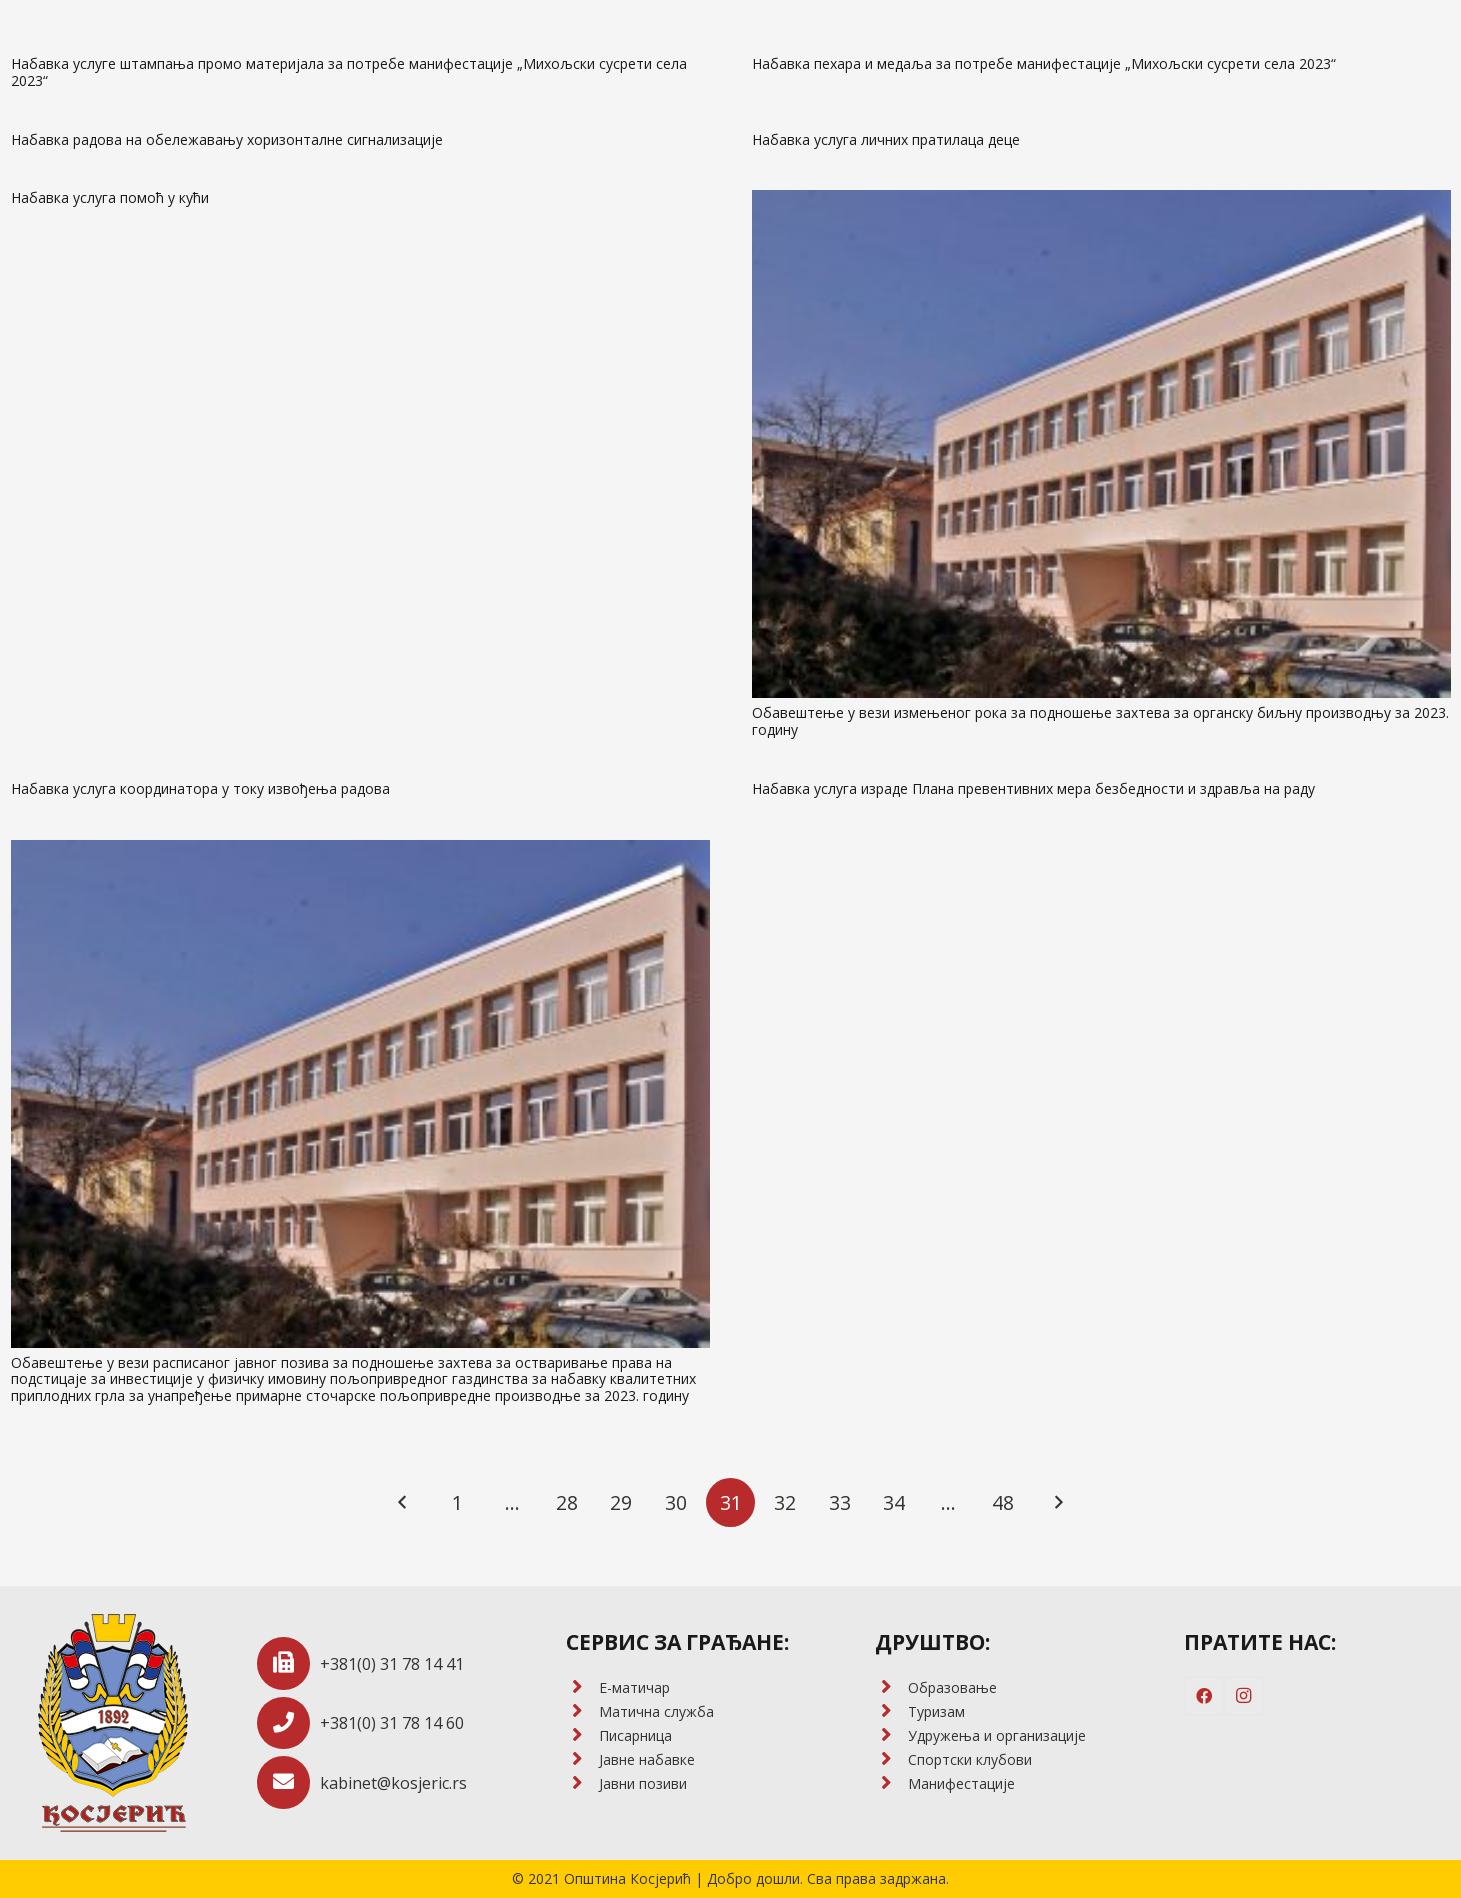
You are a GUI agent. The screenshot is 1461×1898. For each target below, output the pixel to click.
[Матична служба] (582, 1712)
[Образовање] (891, 1688)
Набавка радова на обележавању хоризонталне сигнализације (227, 139)
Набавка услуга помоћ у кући (110, 197)
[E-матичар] (582, 1688)
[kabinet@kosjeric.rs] (288, 1782)
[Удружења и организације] (891, 1736)
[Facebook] (1204, 1696)
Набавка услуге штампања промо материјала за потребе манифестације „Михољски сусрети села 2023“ (349, 72)
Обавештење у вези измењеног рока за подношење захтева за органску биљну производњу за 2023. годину (1100, 721)
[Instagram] (1244, 1696)
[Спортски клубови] (891, 1760)
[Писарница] (582, 1736)
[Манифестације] (891, 1784)
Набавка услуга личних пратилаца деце (886, 139)
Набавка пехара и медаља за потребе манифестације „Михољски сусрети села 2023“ (1044, 63)
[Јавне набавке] (582, 1760)
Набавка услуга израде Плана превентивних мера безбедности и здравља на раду (1033, 788)
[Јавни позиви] (582, 1784)
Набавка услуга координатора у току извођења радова (200, 788)
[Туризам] (891, 1712)
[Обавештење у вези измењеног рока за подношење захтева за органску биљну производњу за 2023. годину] (1101, 444)
